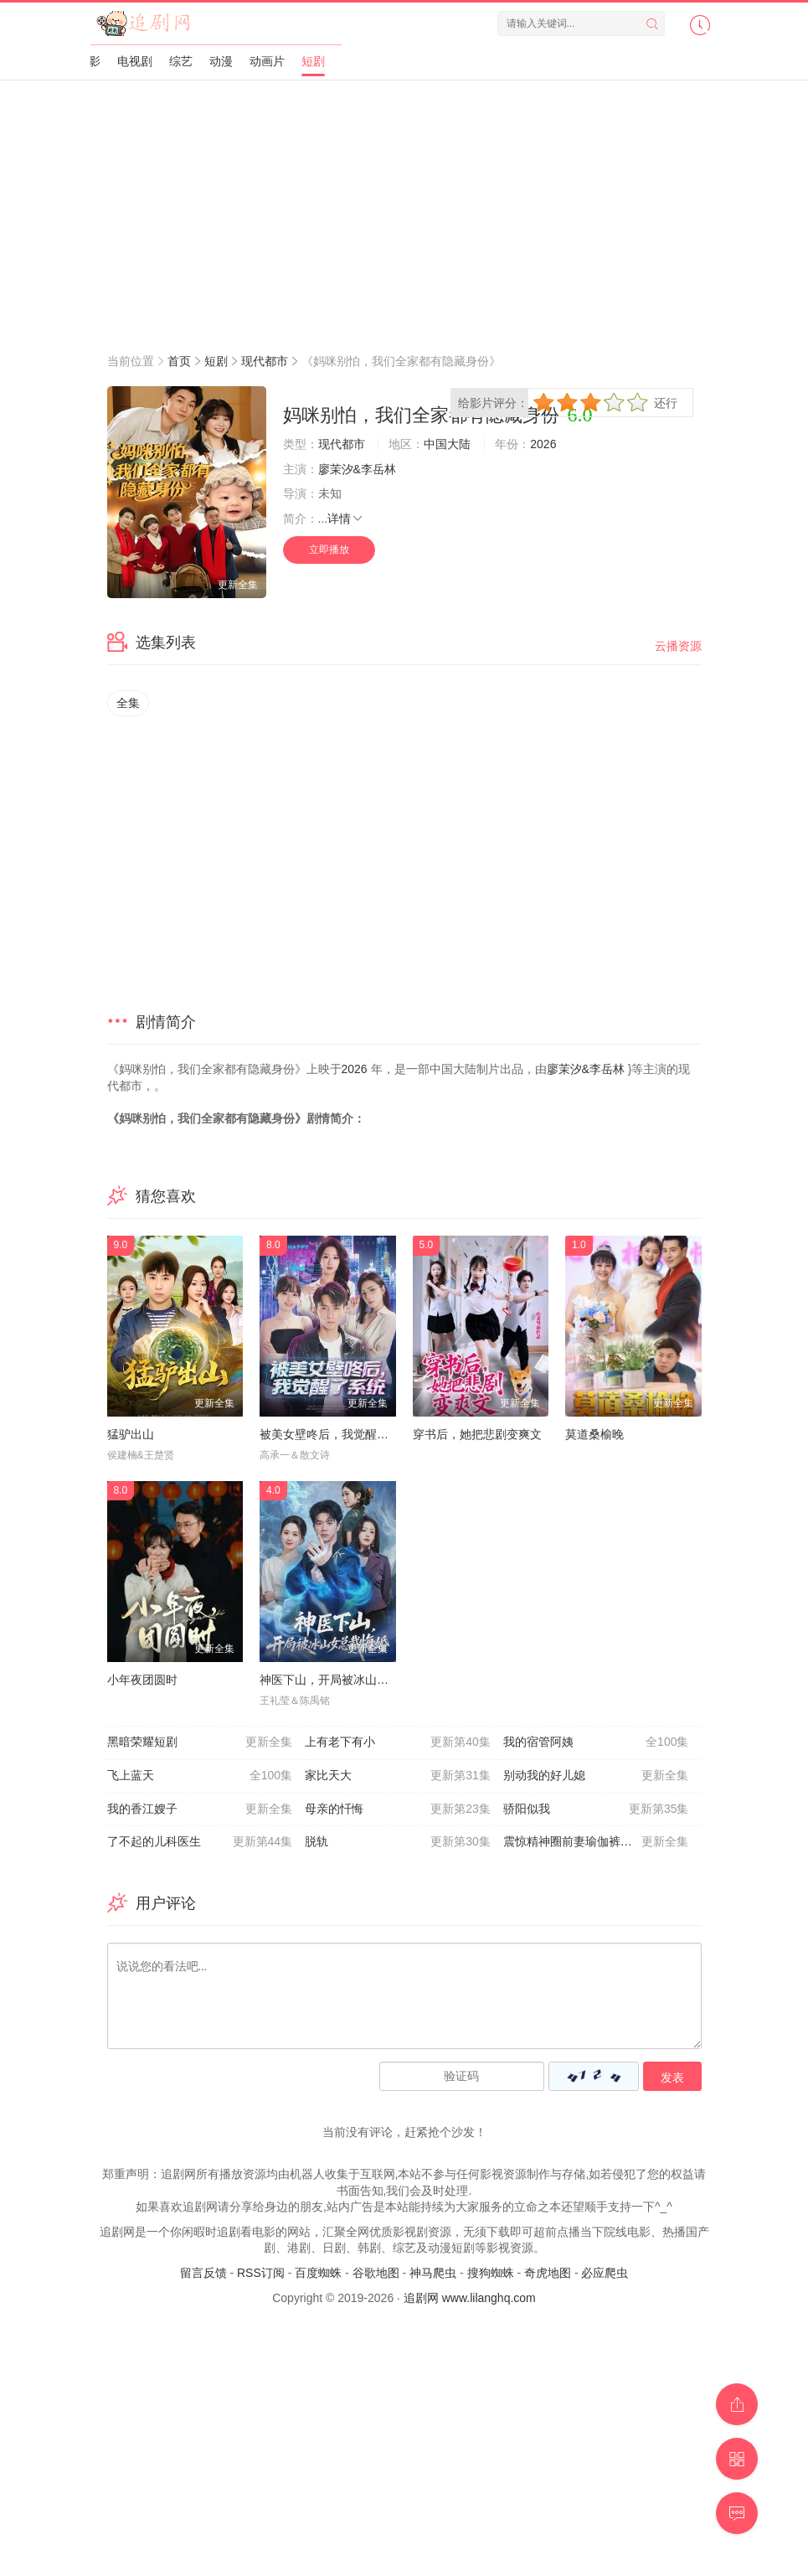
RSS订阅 (261, 2272)
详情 (345, 518)
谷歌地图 (376, 2272)
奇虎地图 (547, 2272)
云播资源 (678, 646)
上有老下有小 (398, 1742)
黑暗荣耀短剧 (200, 1742)
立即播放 (329, 549)
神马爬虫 (432, 2272)
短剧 (313, 61)
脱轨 (398, 1842)
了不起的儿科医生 (200, 1842)
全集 (128, 703)
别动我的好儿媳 (596, 1776)
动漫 (221, 61)
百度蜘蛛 (318, 2272)
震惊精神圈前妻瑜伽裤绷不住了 (596, 1842)
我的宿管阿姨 (596, 1742)
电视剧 (134, 61)
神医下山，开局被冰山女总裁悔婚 (347, 1679)
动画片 (267, 61)
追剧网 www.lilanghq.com (470, 2298)
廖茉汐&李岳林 (357, 469)
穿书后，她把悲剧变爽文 (477, 1434)
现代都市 (264, 361)
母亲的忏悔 (398, 1809)
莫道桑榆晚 (594, 1434)
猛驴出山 (130, 1434)
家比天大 (398, 1776)
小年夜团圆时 (142, 1679)
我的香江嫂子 (200, 1809)
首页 (179, 361)
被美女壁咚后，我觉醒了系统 (336, 1434)
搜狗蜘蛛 (490, 2272)
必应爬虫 (604, 2272)
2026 (543, 444)
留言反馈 (203, 2272)
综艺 (181, 61)
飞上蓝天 (200, 1776)
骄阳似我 (596, 1809)
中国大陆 (447, 444)
